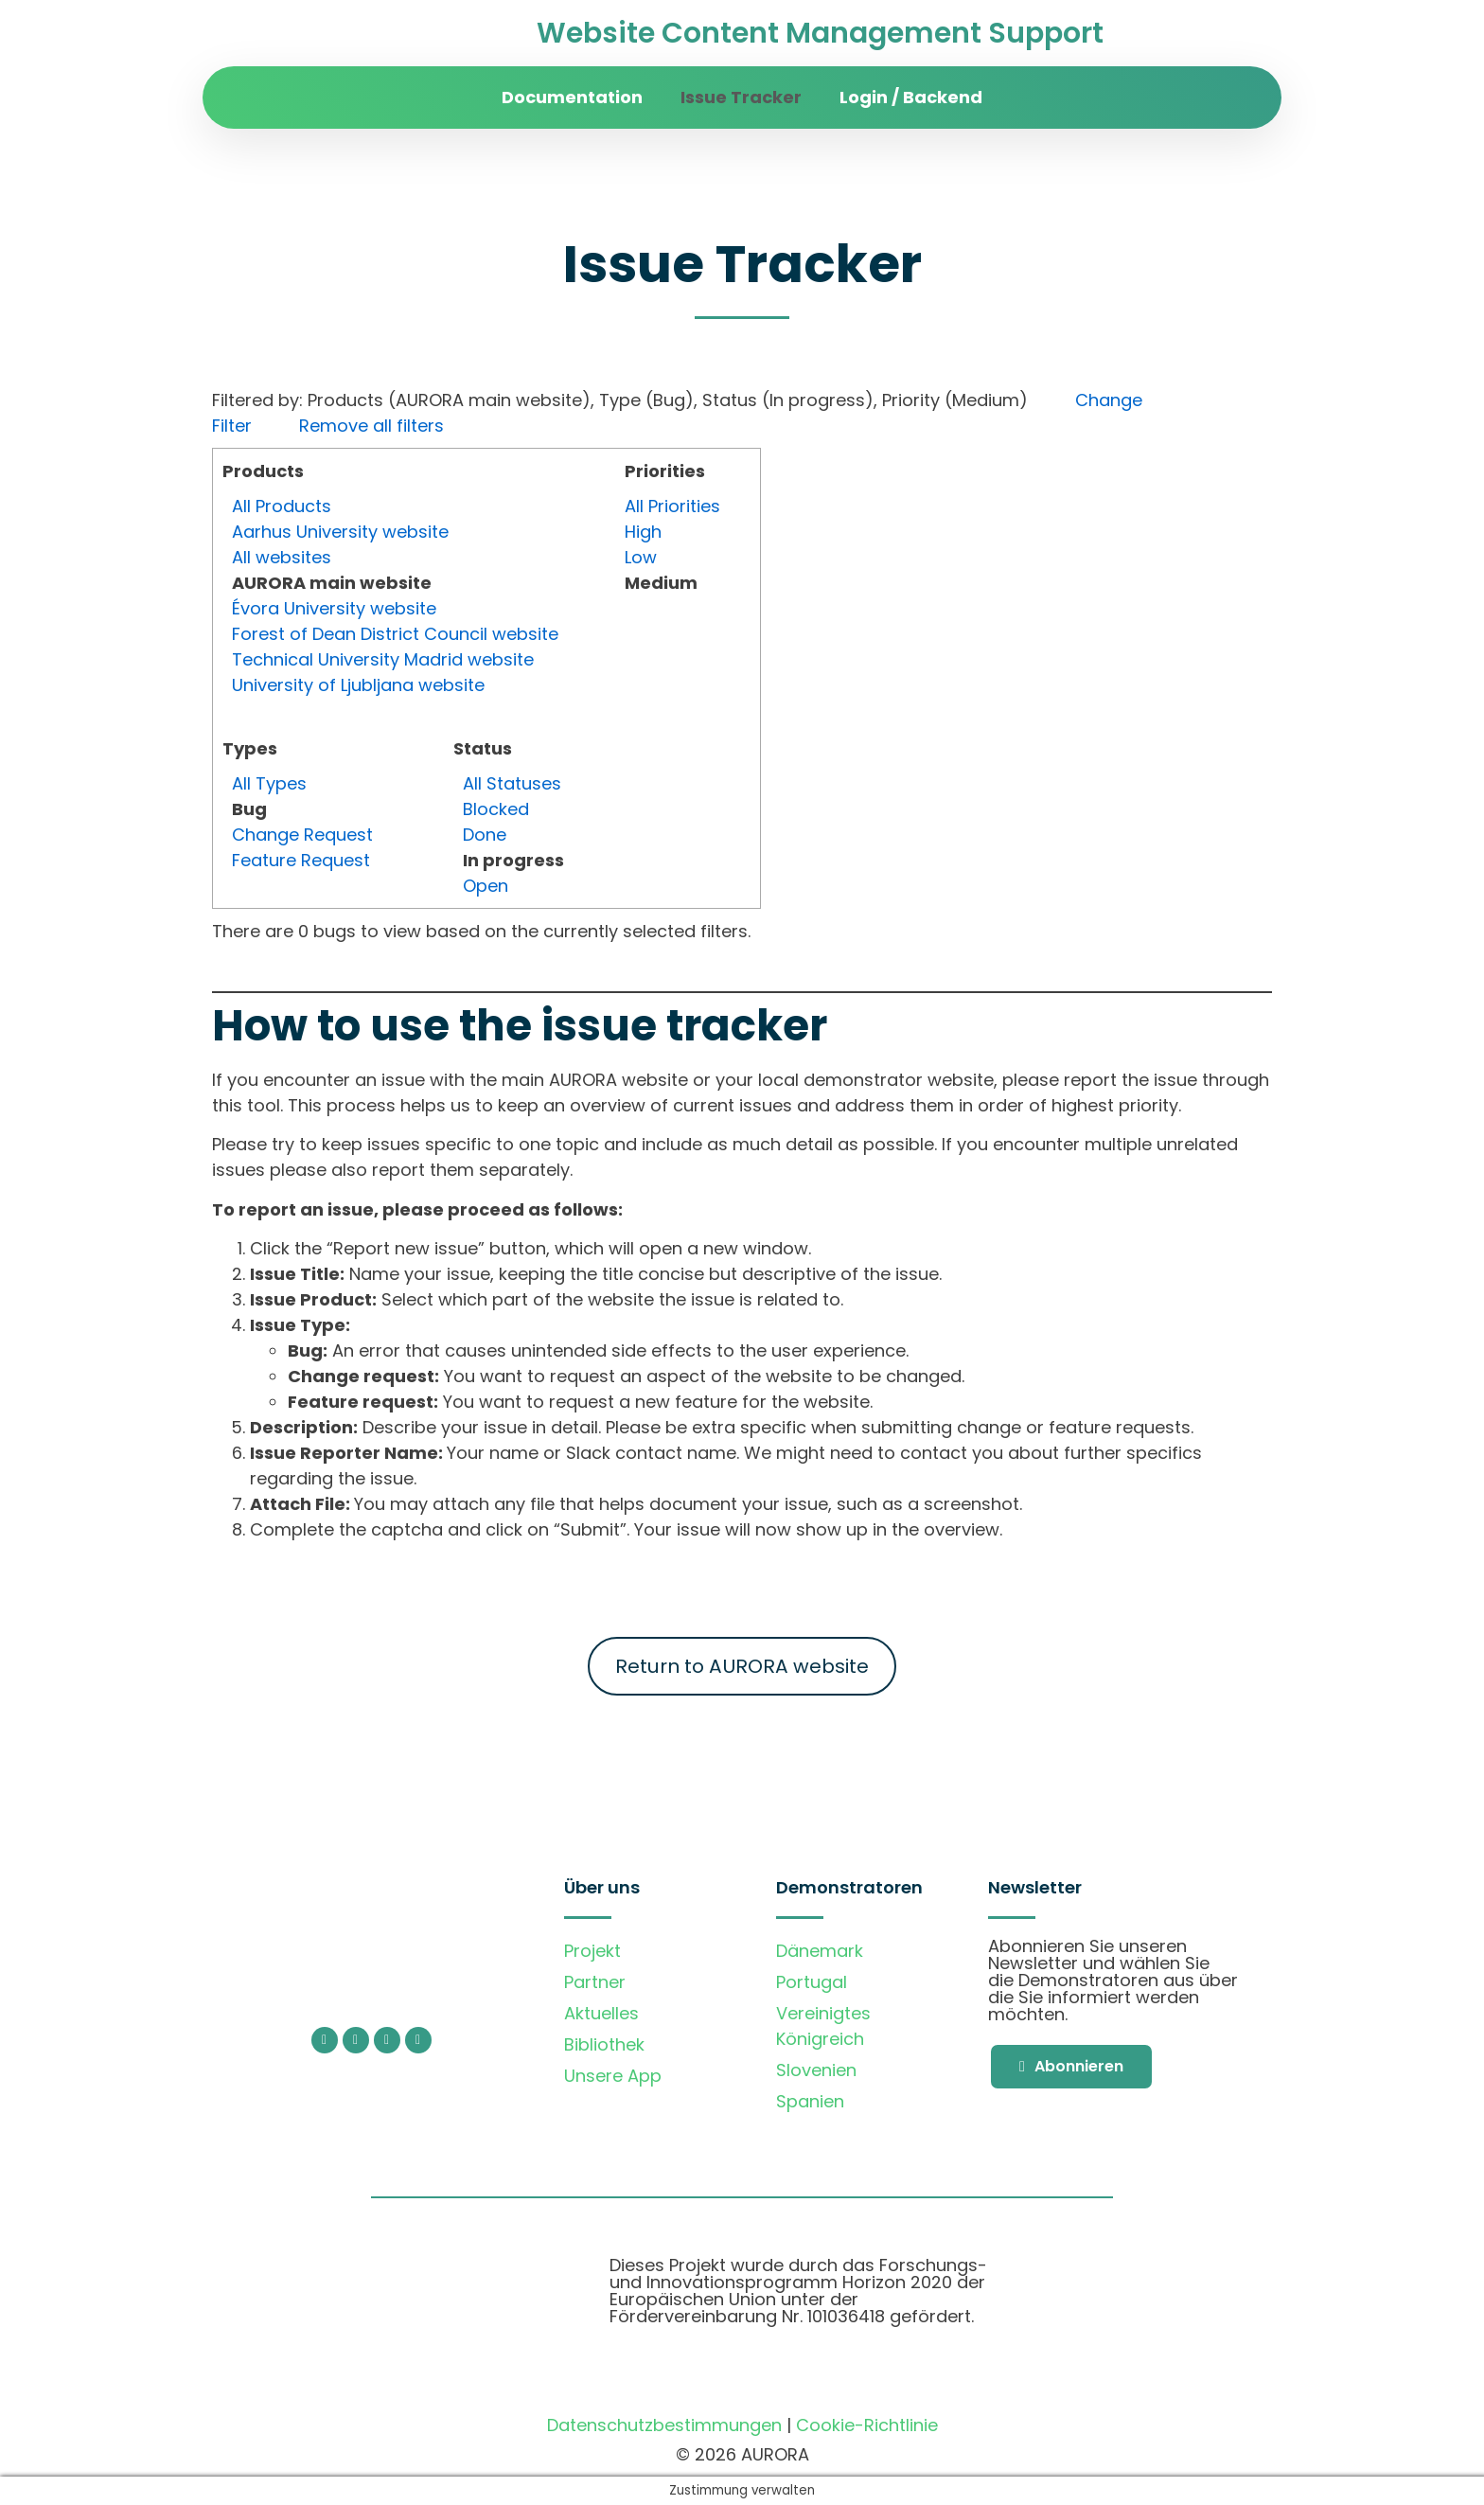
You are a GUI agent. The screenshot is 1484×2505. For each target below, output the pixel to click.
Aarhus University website (340, 531)
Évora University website (334, 608)
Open (485, 885)
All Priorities (672, 506)
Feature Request (301, 860)
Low (641, 557)
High (643, 531)
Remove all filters (371, 425)
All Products (281, 506)
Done (484, 834)
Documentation (572, 97)
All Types (269, 783)
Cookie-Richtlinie (867, 2425)
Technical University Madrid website (383, 659)
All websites (281, 557)
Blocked (496, 809)
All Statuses (512, 783)
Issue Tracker (741, 97)
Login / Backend (910, 97)
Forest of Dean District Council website (395, 634)
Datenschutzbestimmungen (664, 2425)
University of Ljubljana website (358, 685)
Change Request (302, 834)
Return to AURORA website (742, 1666)
